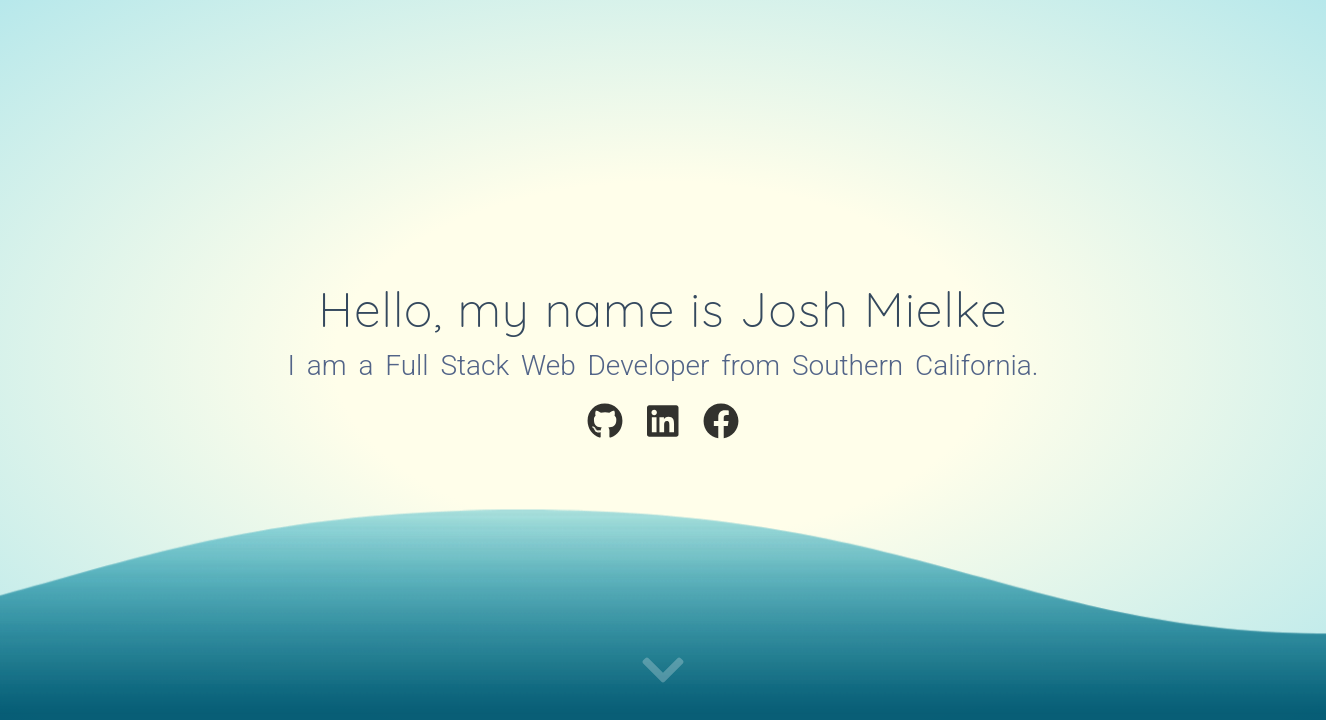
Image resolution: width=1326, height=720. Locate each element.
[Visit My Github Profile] (605, 424)
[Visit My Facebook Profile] (721, 424)
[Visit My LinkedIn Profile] (663, 424)
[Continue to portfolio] (663, 671)
